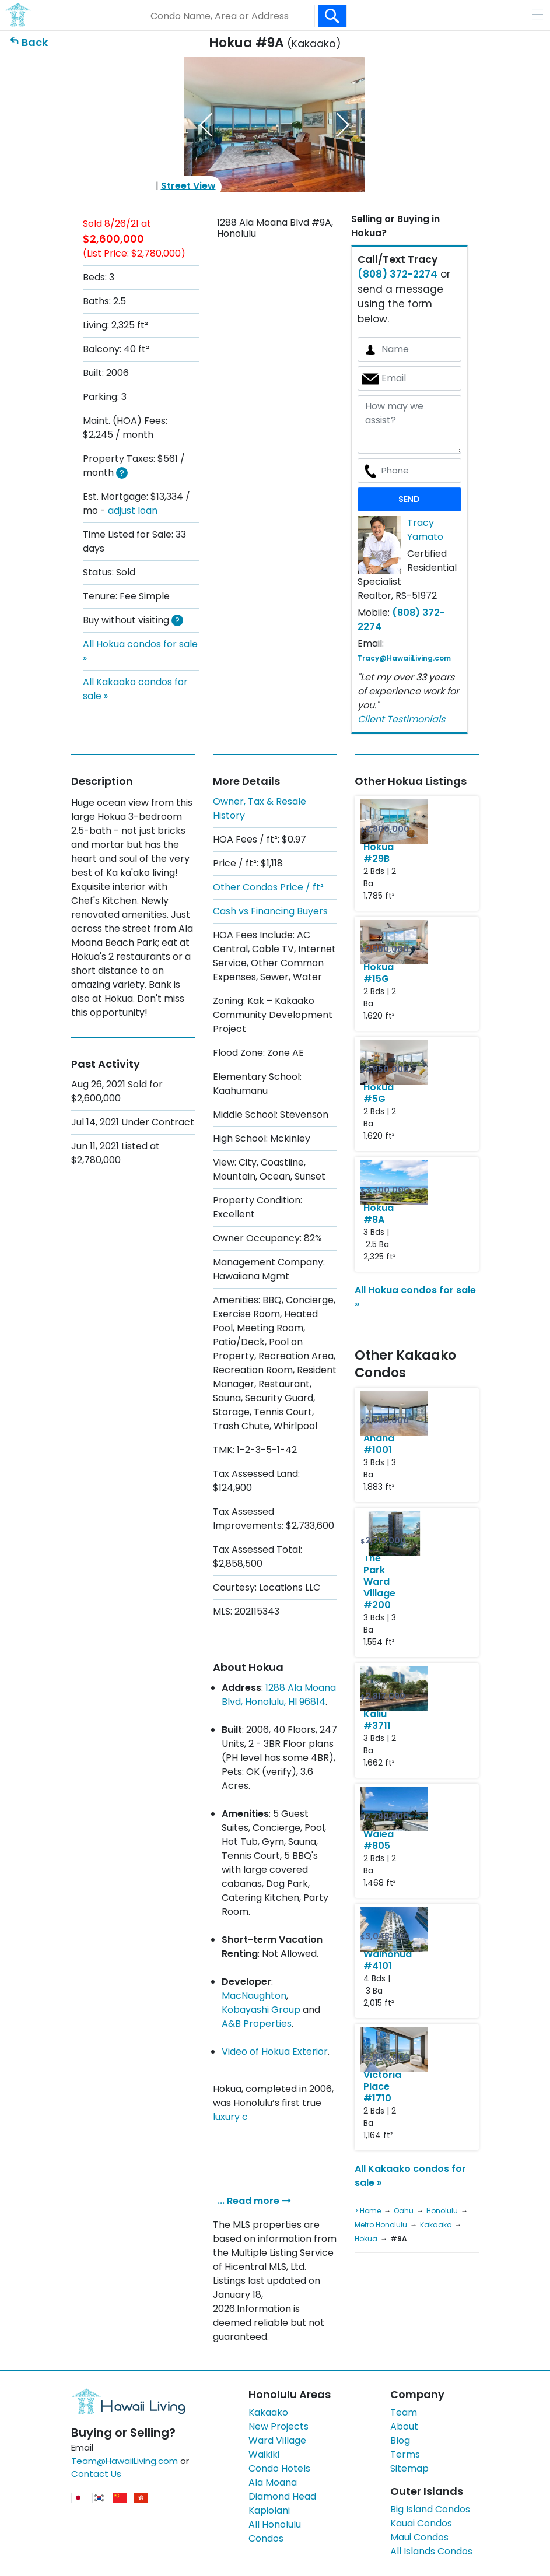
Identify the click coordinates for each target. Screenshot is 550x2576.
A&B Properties (257, 2023)
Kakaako (268, 2412)
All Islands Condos (431, 2551)
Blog (400, 2440)
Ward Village (277, 2440)
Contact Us (96, 2474)
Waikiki (263, 2454)
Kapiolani (269, 2510)
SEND (409, 499)
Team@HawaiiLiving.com (124, 2461)
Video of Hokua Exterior (275, 2051)
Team (403, 2412)
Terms (405, 2454)
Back (35, 42)
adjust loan (132, 510)
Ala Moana (272, 2482)
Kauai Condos (421, 2523)
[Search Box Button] (332, 16)
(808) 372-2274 (397, 274)
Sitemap (409, 2468)
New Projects (278, 2426)
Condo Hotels (279, 2468)
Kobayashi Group (261, 2009)
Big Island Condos (430, 2509)
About (404, 2426)
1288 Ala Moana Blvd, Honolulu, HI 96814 (279, 1694)
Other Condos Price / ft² (268, 887)
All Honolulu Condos (274, 2531)
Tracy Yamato (425, 529)
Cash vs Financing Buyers (270, 911)
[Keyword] (228, 16)
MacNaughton (254, 1995)
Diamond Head (282, 2496)
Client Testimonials (401, 719)
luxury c (230, 2117)
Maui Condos (419, 2537)
